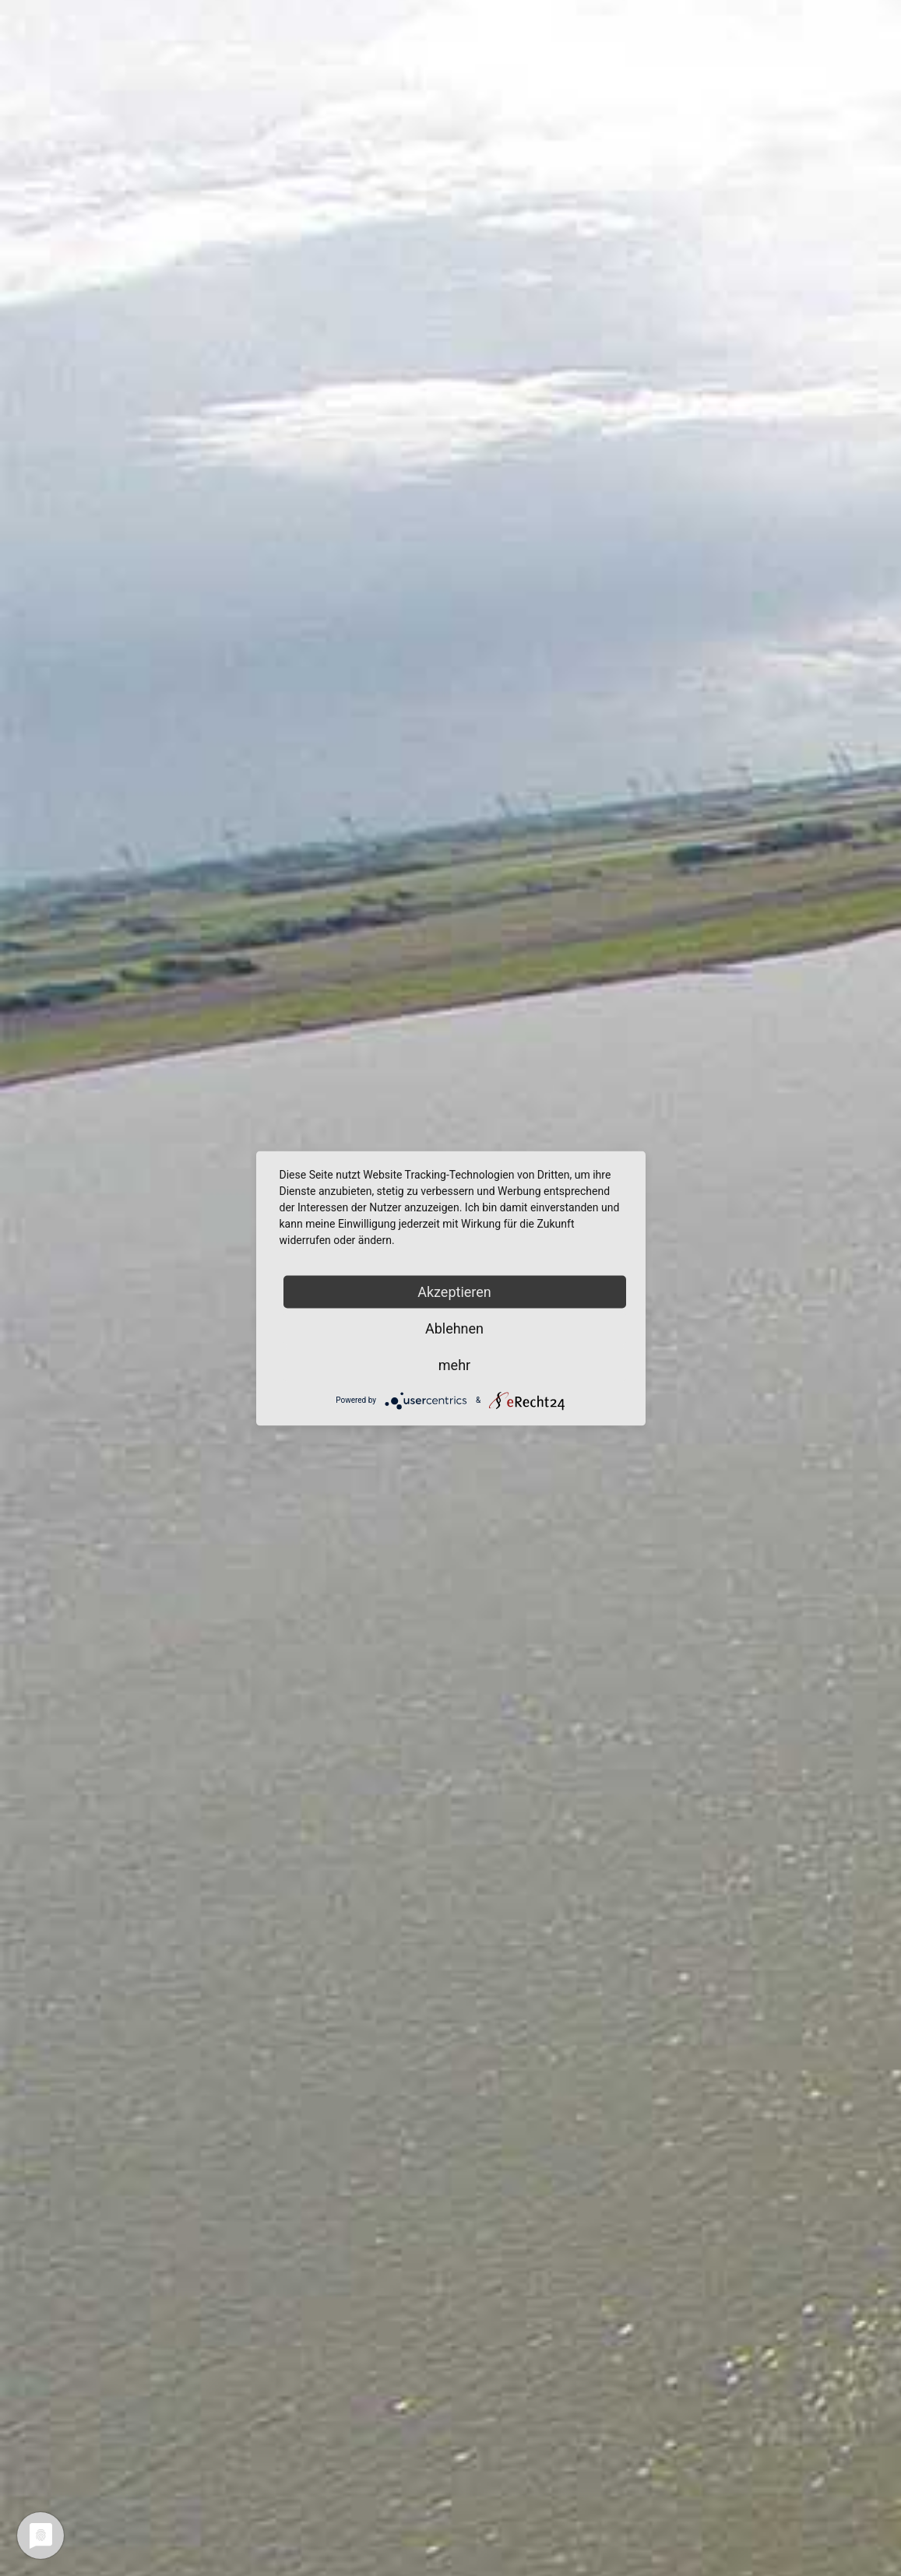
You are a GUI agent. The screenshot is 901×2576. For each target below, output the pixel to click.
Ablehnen (454, 1328)
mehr (454, 1364)
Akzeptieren (454, 1291)
